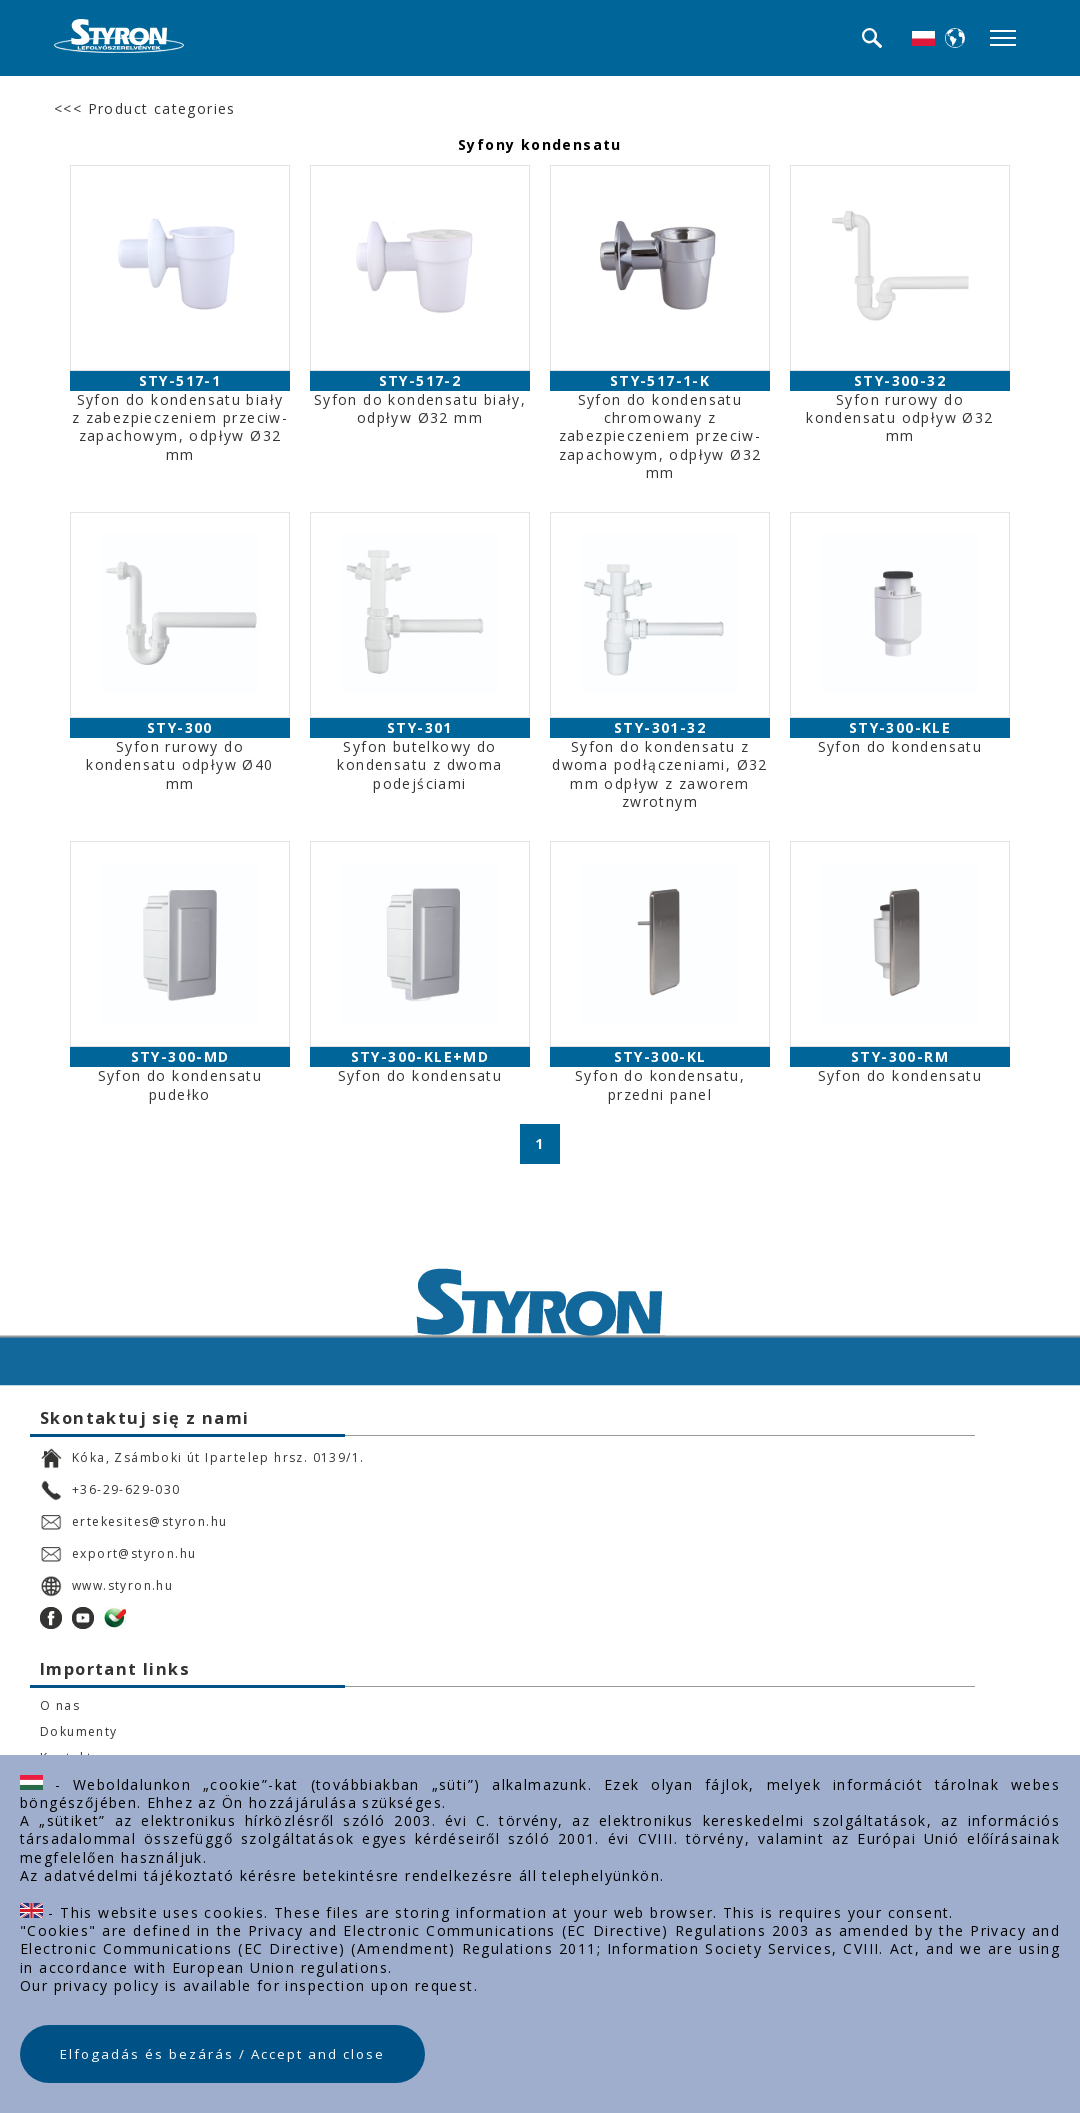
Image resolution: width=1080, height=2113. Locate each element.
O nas (60, 1706)
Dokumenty (79, 1732)
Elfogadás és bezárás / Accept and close (222, 2054)
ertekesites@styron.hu (133, 1522)
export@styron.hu (118, 1554)
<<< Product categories (145, 108)
